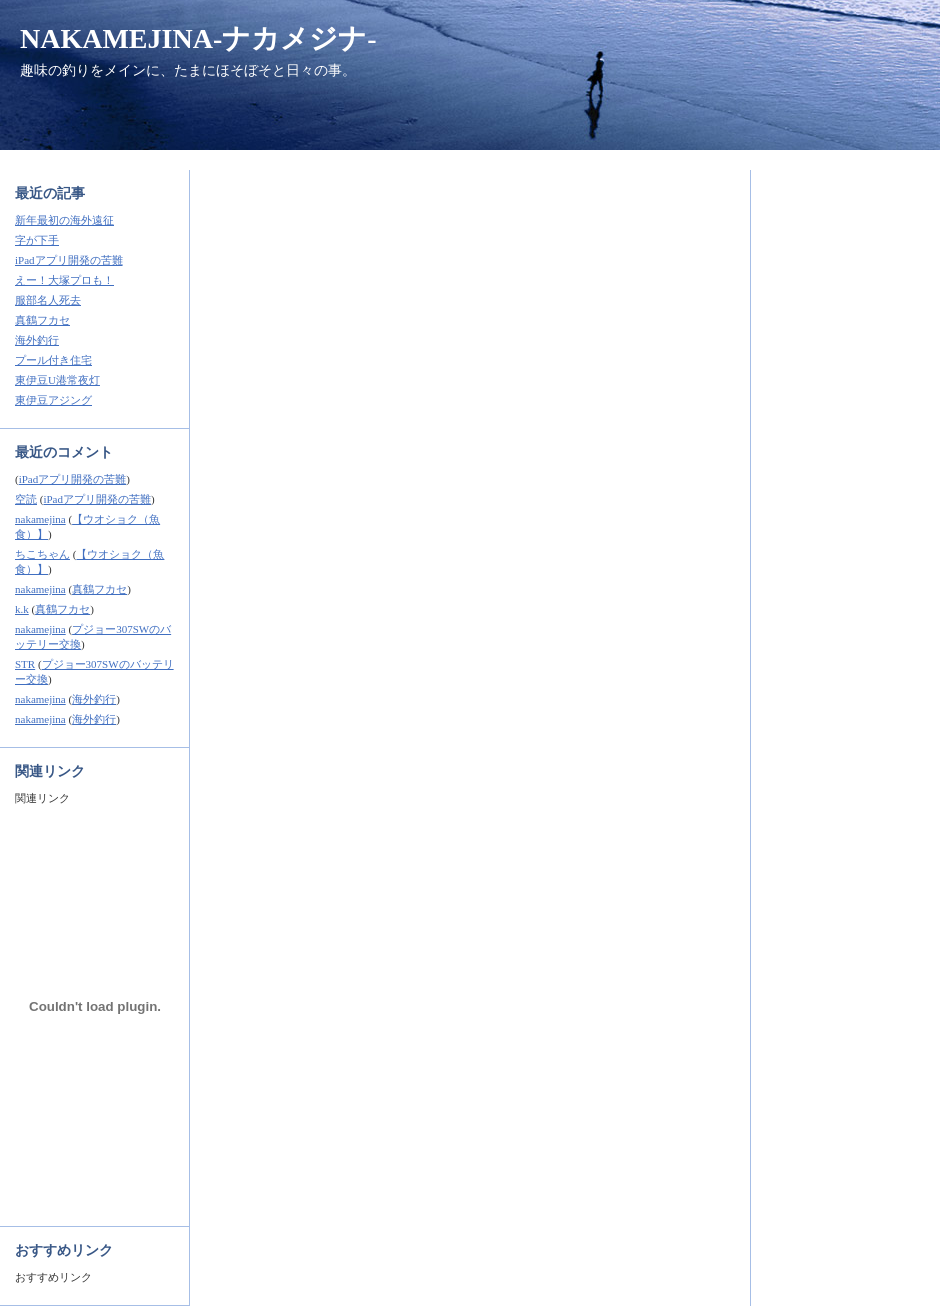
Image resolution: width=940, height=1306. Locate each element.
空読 (26, 499)
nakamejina (40, 519)
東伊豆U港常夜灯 (57, 380)
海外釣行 (37, 340)
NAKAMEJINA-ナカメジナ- (198, 38)
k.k (22, 609)
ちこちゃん (42, 554)
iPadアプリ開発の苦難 (69, 260)
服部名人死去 (48, 300)
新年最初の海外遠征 (64, 220)
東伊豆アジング (53, 400)
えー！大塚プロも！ (64, 280)
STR (25, 664)
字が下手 (37, 240)
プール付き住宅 (53, 360)
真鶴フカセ (42, 320)
